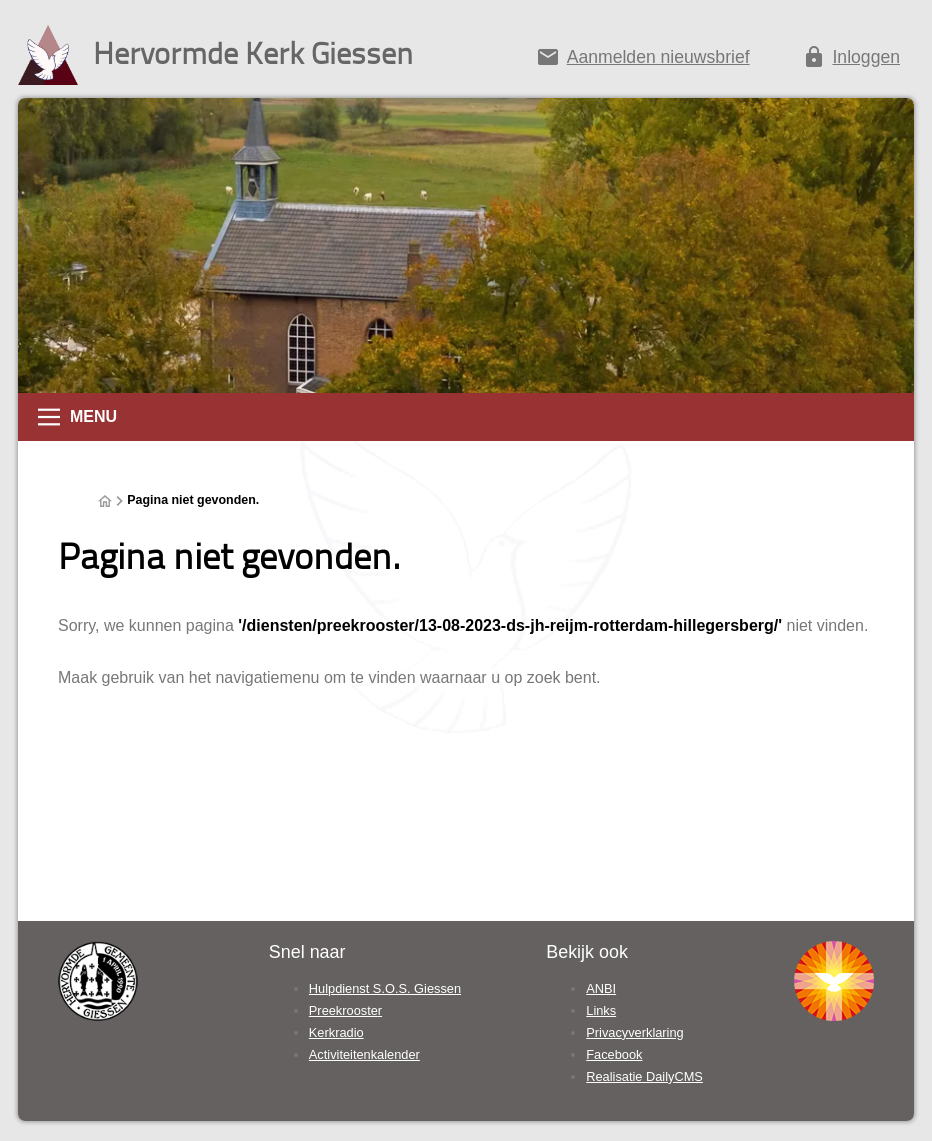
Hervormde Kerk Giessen (253, 52)
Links (601, 1010)
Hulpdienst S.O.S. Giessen (385, 988)
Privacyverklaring (634, 1032)
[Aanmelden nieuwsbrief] (642, 61)
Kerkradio (336, 1032)
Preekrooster (345, 1010)
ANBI (601, 988)
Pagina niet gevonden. (193, 500)
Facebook (614, 1054)
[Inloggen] (851, 61)
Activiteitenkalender (364, 1054)
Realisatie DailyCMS (644, 1076)
